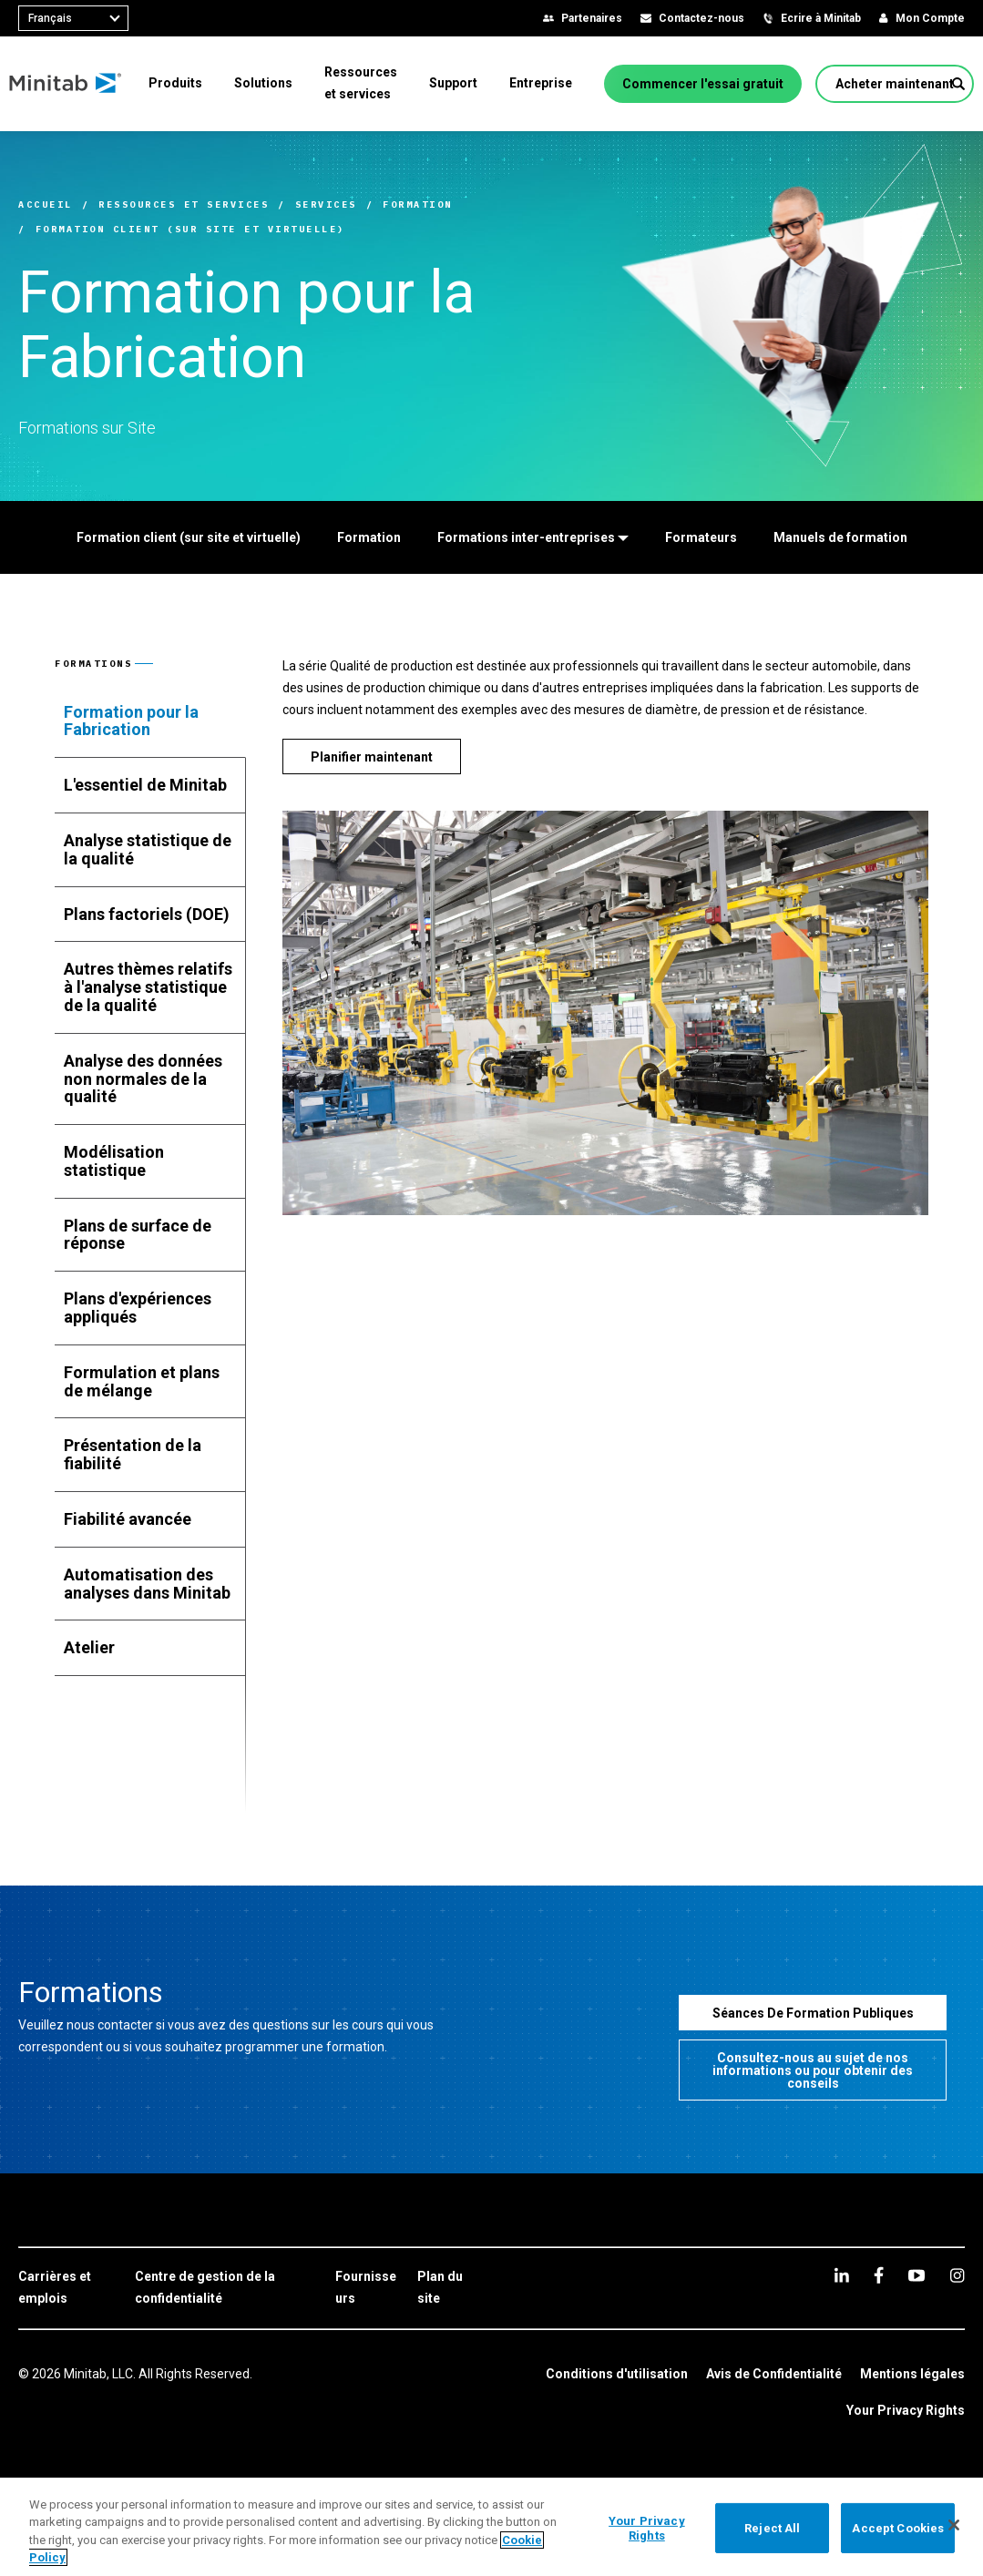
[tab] (150, 721)
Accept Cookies (898, 2528)
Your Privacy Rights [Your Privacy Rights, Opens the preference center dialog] (647, 2528)
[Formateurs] (701, 537)
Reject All (772, 2528)
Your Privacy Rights (905, 2410)
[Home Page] (75, 84)
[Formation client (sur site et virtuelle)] (189, 537)
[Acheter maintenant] (903, 84)
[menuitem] (184, 83)
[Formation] (369, 537)
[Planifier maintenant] (371, 756)
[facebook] (879, 2275)
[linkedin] (842, 2275)
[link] (67, 2288)
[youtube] (916, 2275)
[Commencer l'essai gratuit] (712, 84)
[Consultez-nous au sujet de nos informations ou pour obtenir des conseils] (813, 2070)
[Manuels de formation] (840, 537)
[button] (958, 83)
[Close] (954, 2525)
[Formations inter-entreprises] (533, 537)
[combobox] (73, 18)
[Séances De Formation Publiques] (813, 2012)
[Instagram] (957, 2275)
